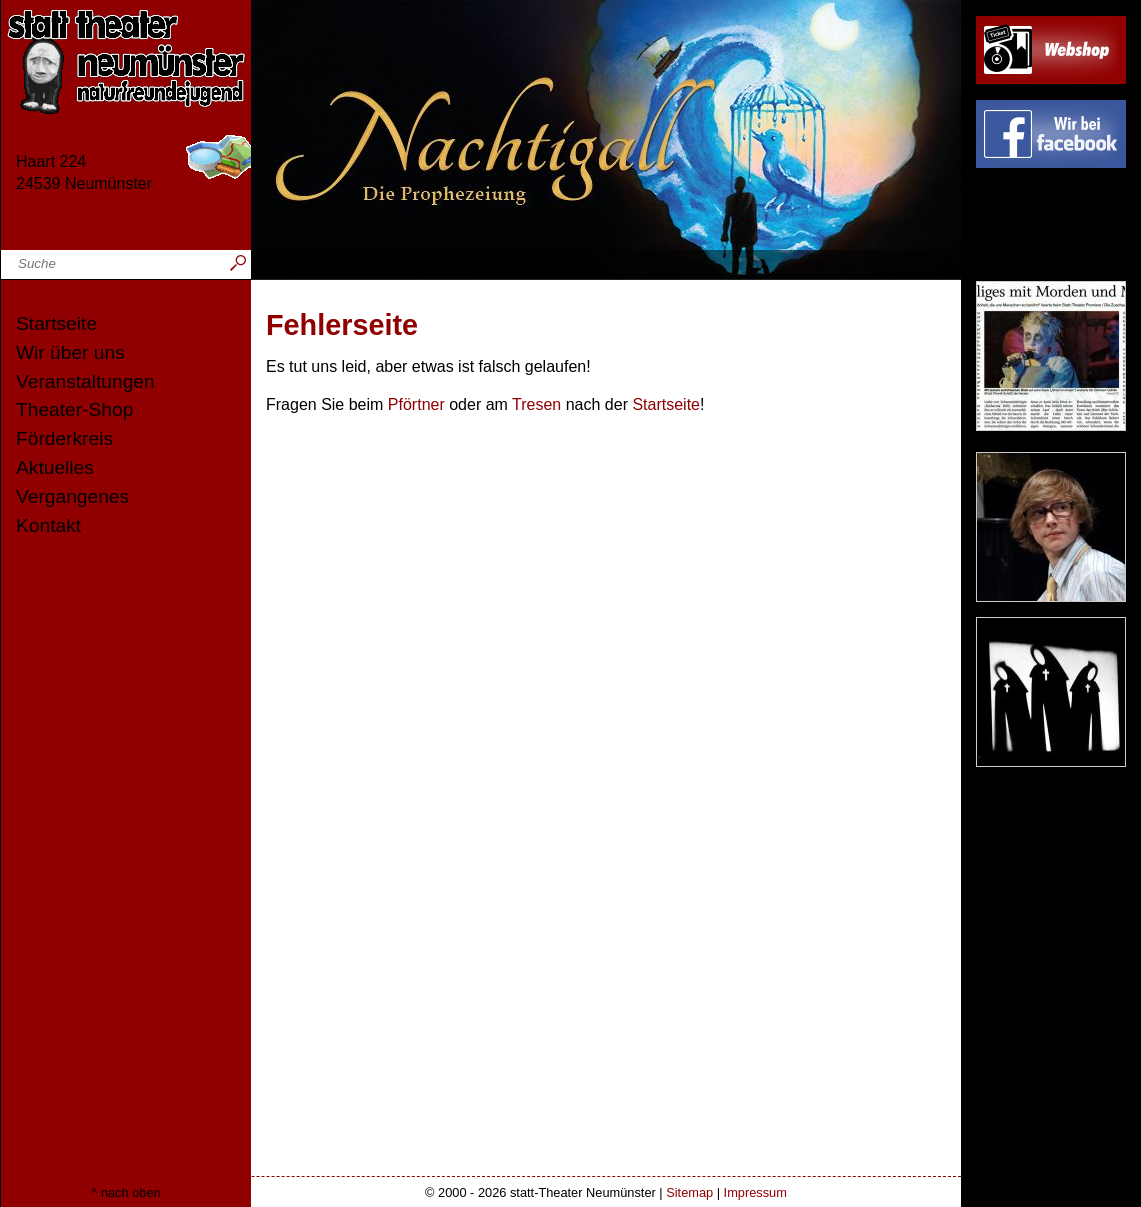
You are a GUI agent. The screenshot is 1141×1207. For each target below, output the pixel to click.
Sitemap (689, 1192)
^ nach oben (125, 1192)
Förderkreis (64, 438)
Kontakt (48, 525)
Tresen (536, 404)
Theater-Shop (74, 409)
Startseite (56, 323)
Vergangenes (72, 496)
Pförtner (416, 404)
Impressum (755, 1192)
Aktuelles (55, 467)
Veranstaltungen (85, 381)
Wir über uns (70, 352)
